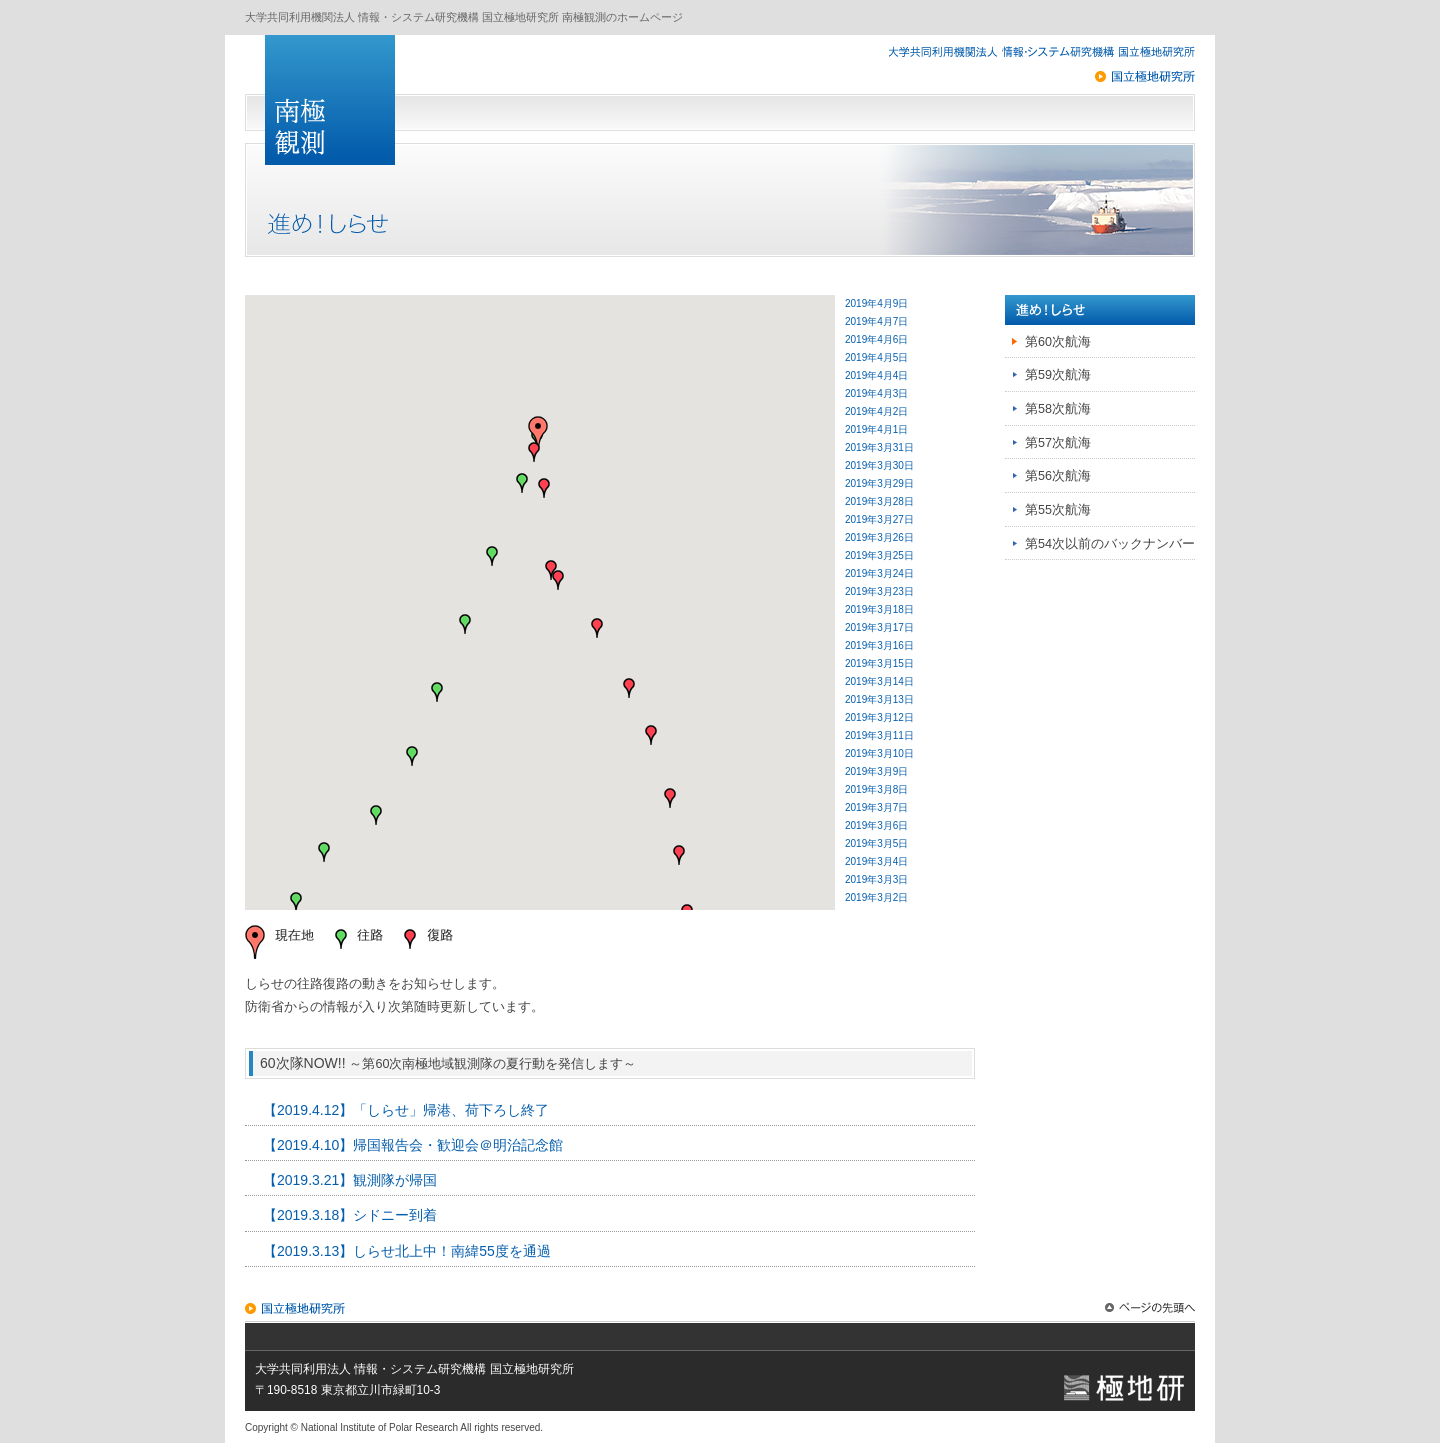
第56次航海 (1058, 476)
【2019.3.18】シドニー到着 (350, 1215)
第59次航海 (1058, 375)
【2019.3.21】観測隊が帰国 (350, 1180)
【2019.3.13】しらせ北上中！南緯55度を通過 (407, 1251)
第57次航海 (1058, 443)
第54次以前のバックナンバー (1110, 544)
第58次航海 (1058, 409)
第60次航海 (1058, 342)
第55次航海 (1058, 510)
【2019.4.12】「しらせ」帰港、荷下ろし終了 (406, 1110)
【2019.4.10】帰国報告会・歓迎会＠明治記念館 (413, 1145)
